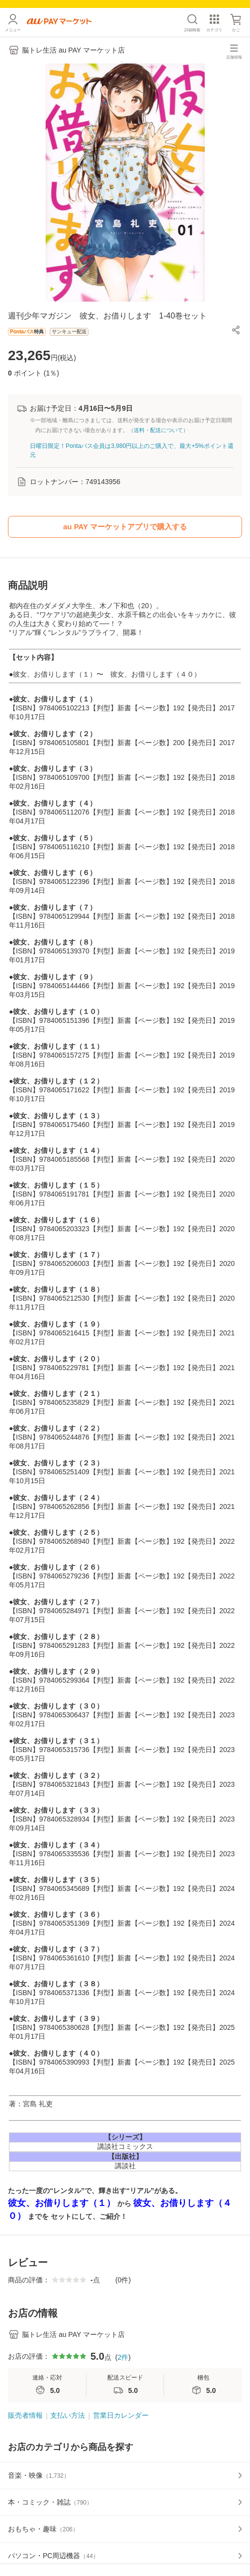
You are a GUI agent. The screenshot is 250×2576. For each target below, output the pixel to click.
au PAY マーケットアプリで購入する (125, 526)
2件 (122, 2357)
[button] (236, 330)
